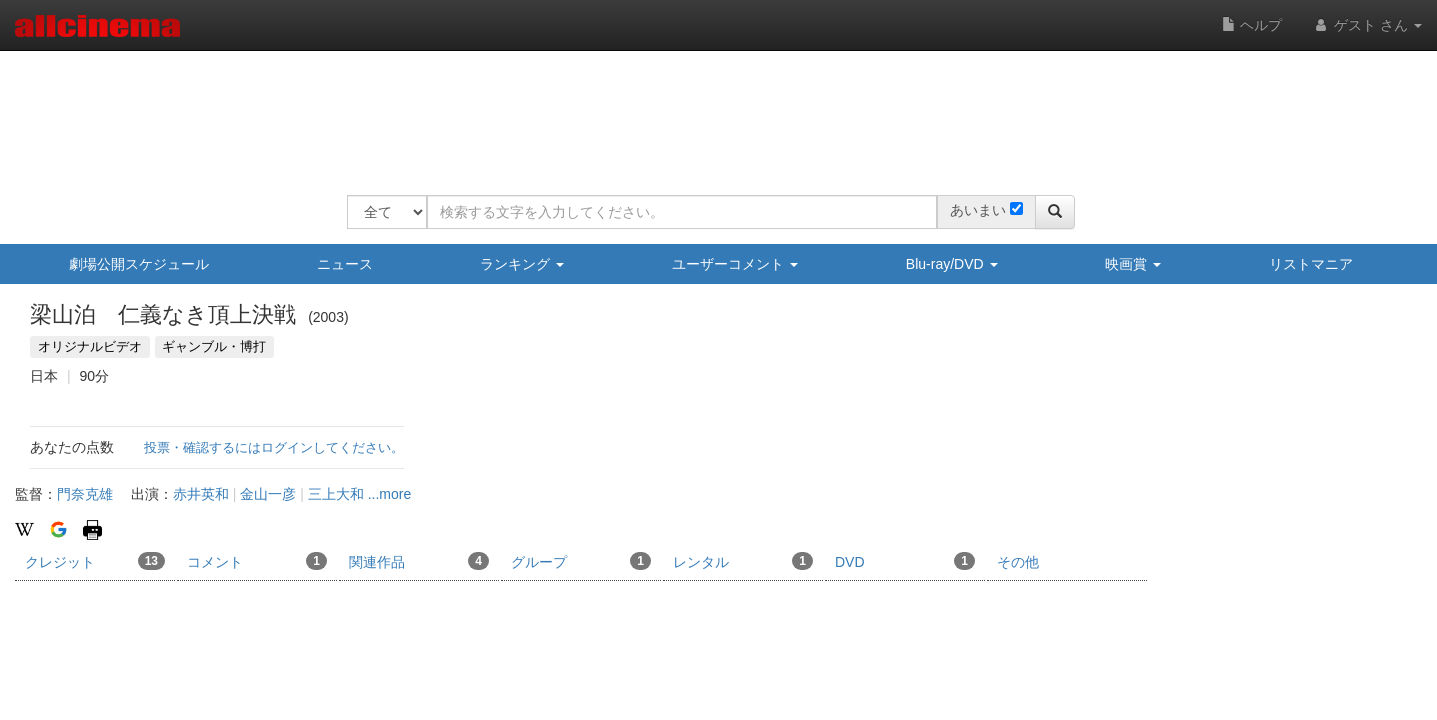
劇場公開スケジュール (139, 264)
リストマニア (1311, 264)
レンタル (743, 561)
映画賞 (1133, 264)
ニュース (345, 264)
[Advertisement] (711, 110)
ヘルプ (1252, 25)
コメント (257, 561)
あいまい (978, 210)
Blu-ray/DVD (952, 264)
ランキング (522, 264)
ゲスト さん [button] (1367, 25)
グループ (581, 561)
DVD (905, 561)
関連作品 (419, 561)
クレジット (95, 561)
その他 (1018, 562)
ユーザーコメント (735, 264)
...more (390, 494)
